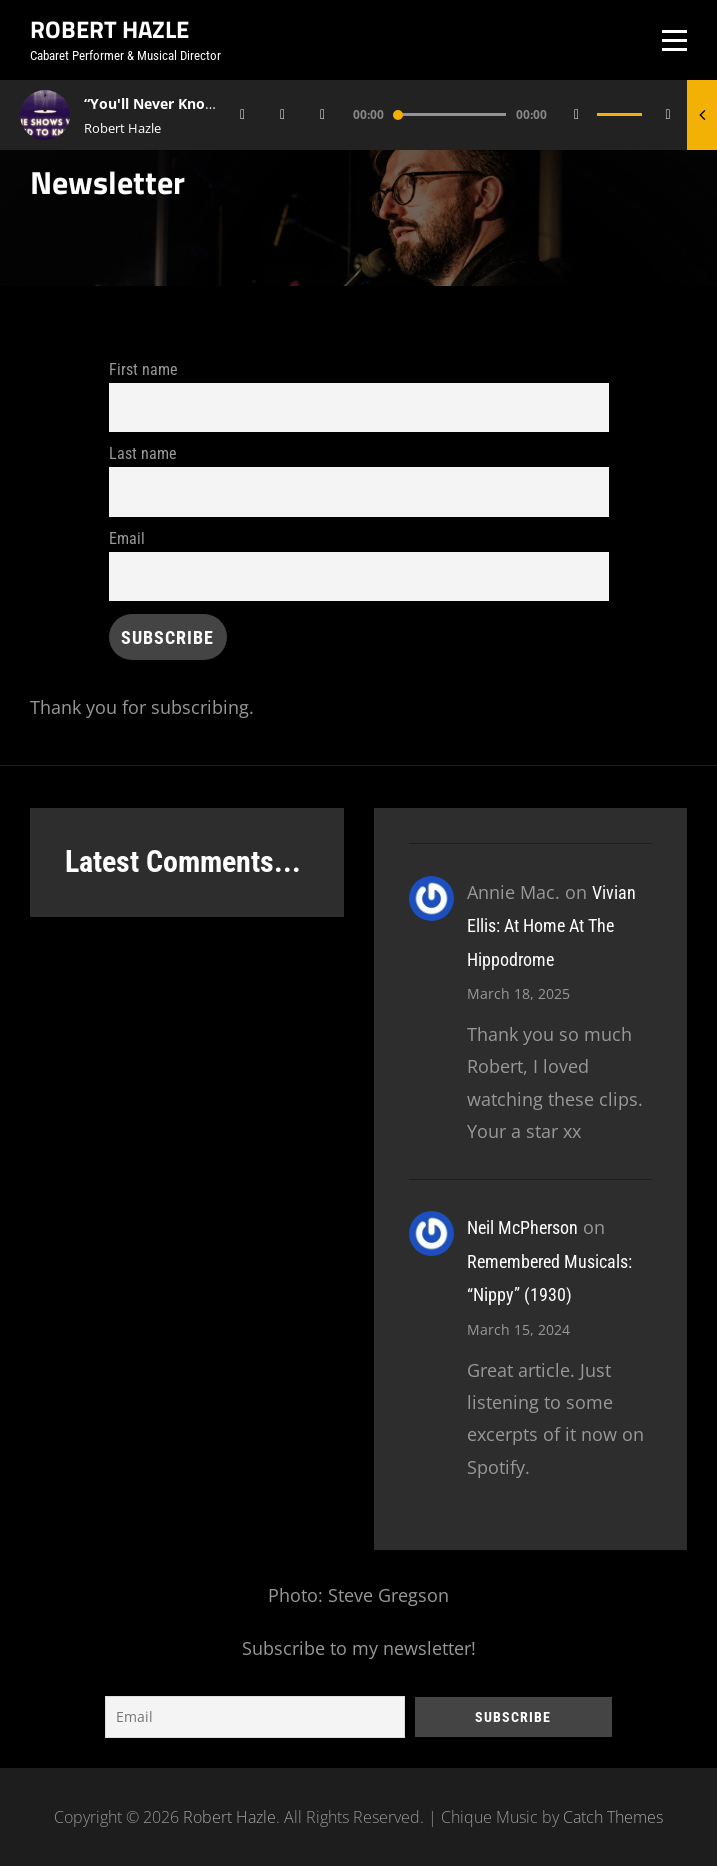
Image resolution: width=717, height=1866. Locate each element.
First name (143, 369)
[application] (460, 115)
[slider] (450, 114)
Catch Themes (613, 1817)
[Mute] (577, 115)
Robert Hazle (109, 29)
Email (127, 538)
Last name (143, 453)
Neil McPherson (522, 1227)
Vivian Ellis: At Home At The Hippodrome (551, 926)
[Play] (283, 115)
